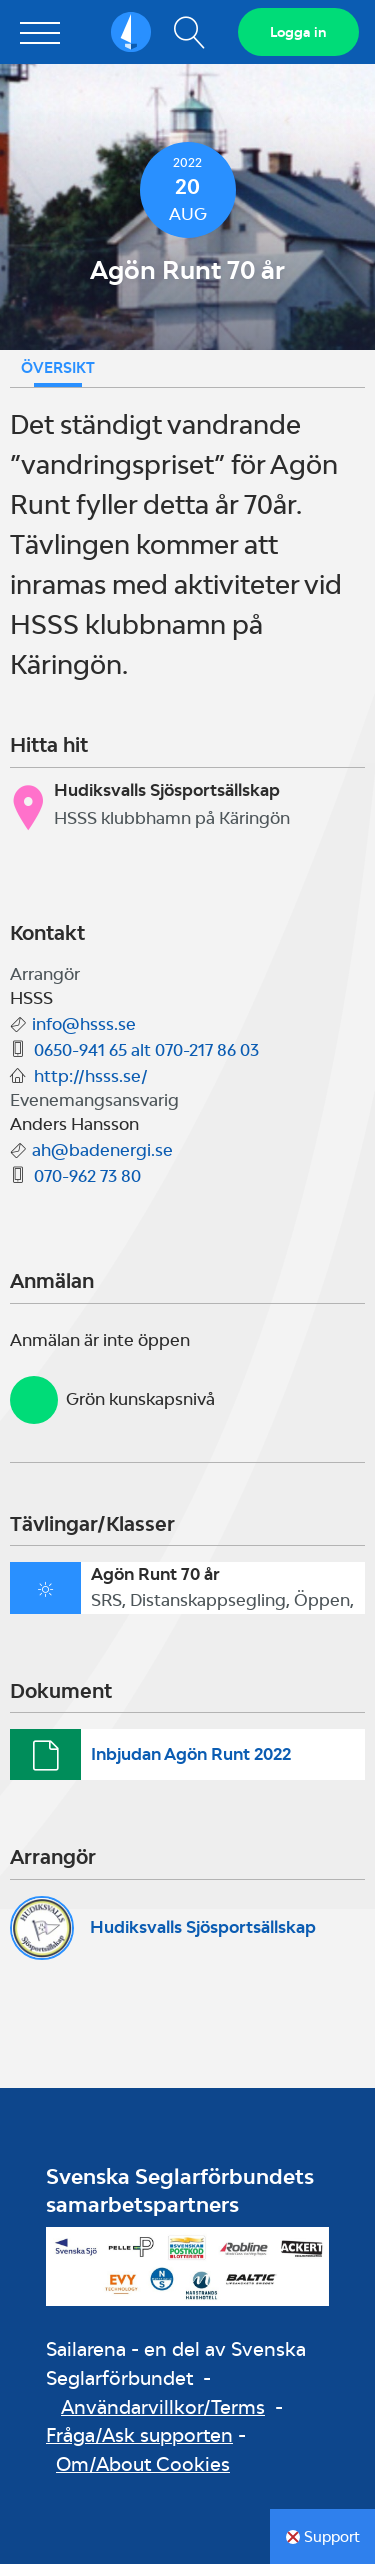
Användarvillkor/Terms (163, 2407)
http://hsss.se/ (91, 1076)
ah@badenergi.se (102, 1150)
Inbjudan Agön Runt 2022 (191, 1754)
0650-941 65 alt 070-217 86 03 (146, 1050)
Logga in (298, 32)
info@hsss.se (84, 1024)
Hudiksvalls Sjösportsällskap (203, 1927)
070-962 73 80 (87, 1176)
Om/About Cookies (143, 2464)
